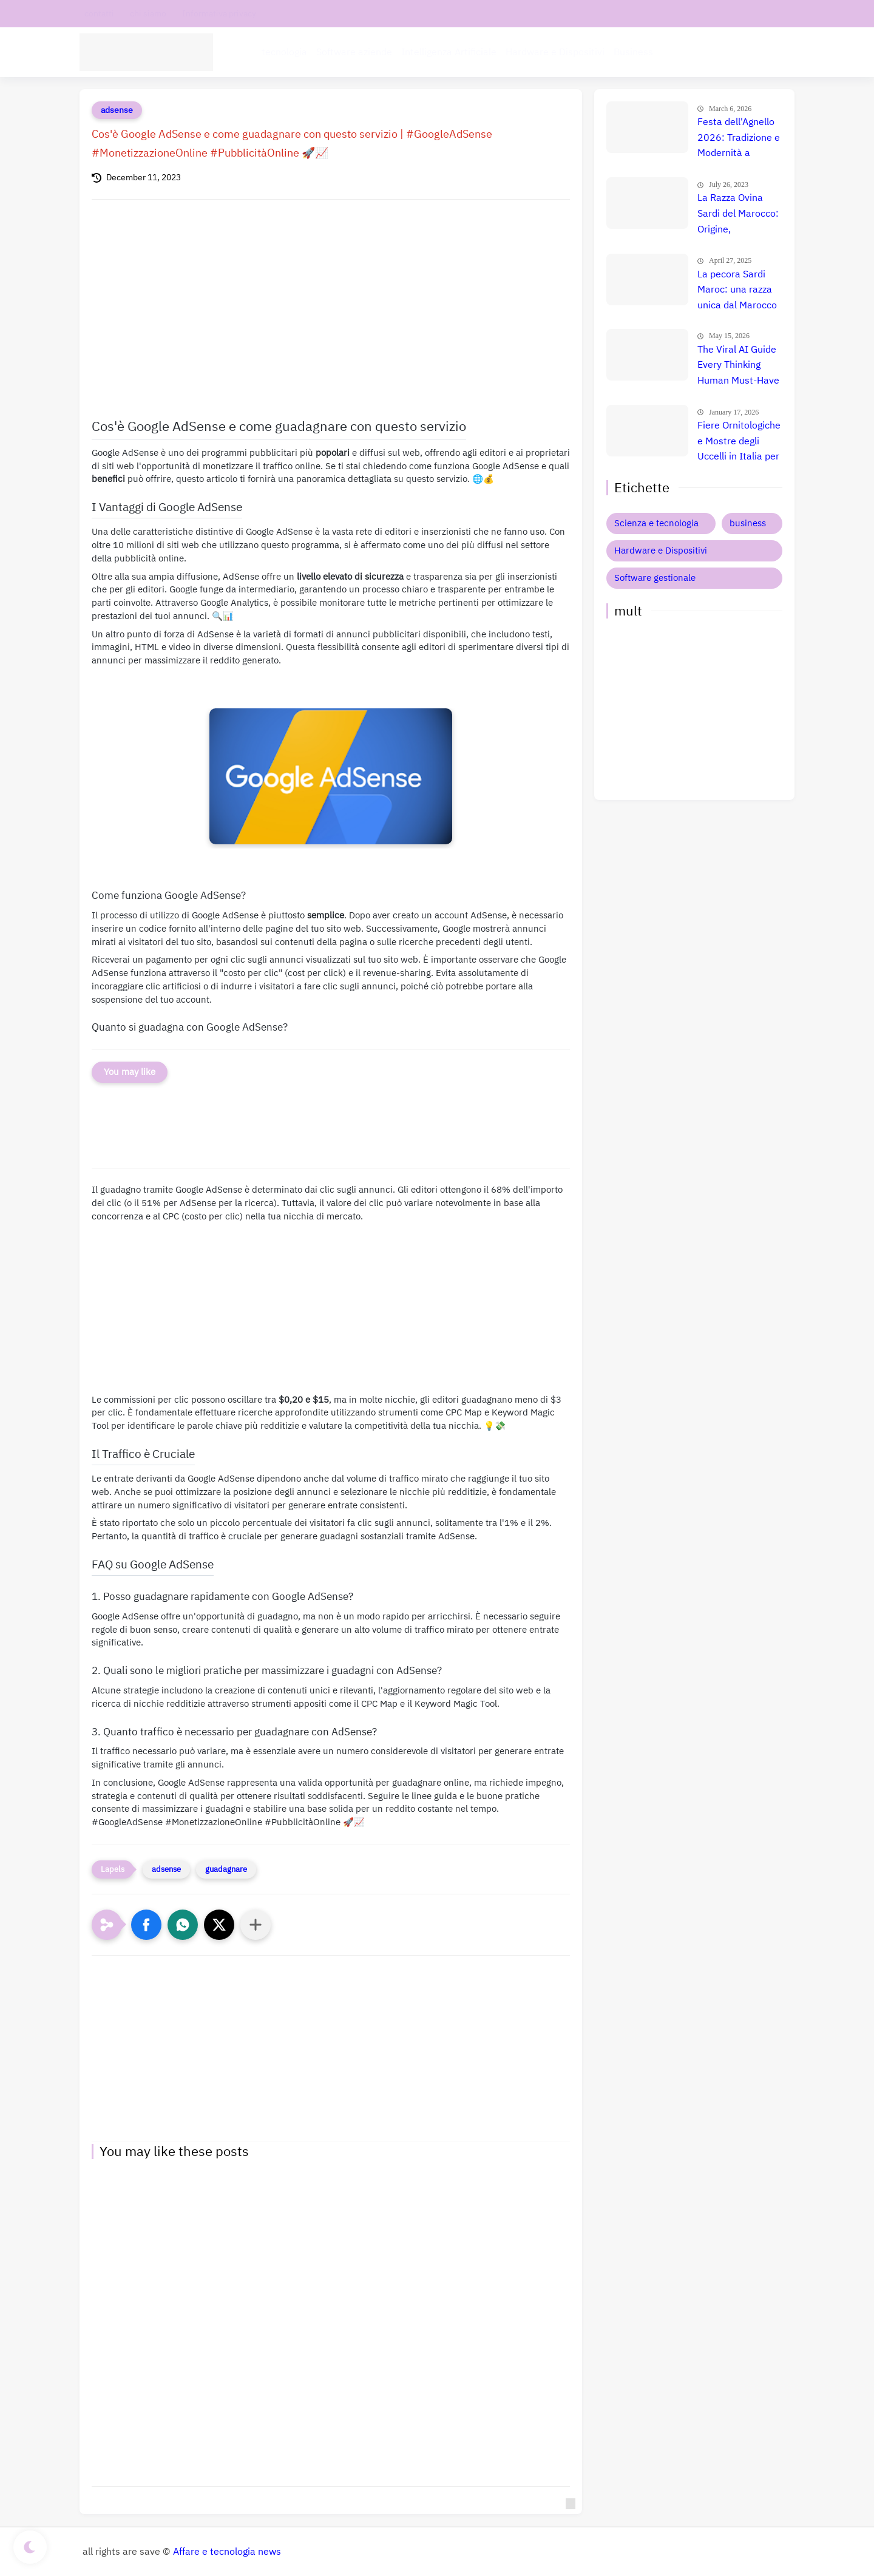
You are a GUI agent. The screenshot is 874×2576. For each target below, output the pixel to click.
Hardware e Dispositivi (555, 52)
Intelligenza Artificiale (448, 52)
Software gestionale (655, 578)
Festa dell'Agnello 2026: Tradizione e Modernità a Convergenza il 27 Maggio (738, 138)
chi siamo (148, 13)
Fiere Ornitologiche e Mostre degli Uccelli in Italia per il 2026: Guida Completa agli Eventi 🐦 (739, 442)
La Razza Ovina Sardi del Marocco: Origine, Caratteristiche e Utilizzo (738, 214)
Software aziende (354, 52)
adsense (117, 110)
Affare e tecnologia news (227, 2551)
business (748, 523)
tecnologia (284, 52)
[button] (146, 1925)
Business (633, 52)
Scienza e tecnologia (656, 523)
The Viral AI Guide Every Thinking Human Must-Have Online (738, 366)
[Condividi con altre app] (255, 1925)
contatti (99, 13)
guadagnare (226, 1869)
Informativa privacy (219, 13)
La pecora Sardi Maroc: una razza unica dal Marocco (737, 290)
